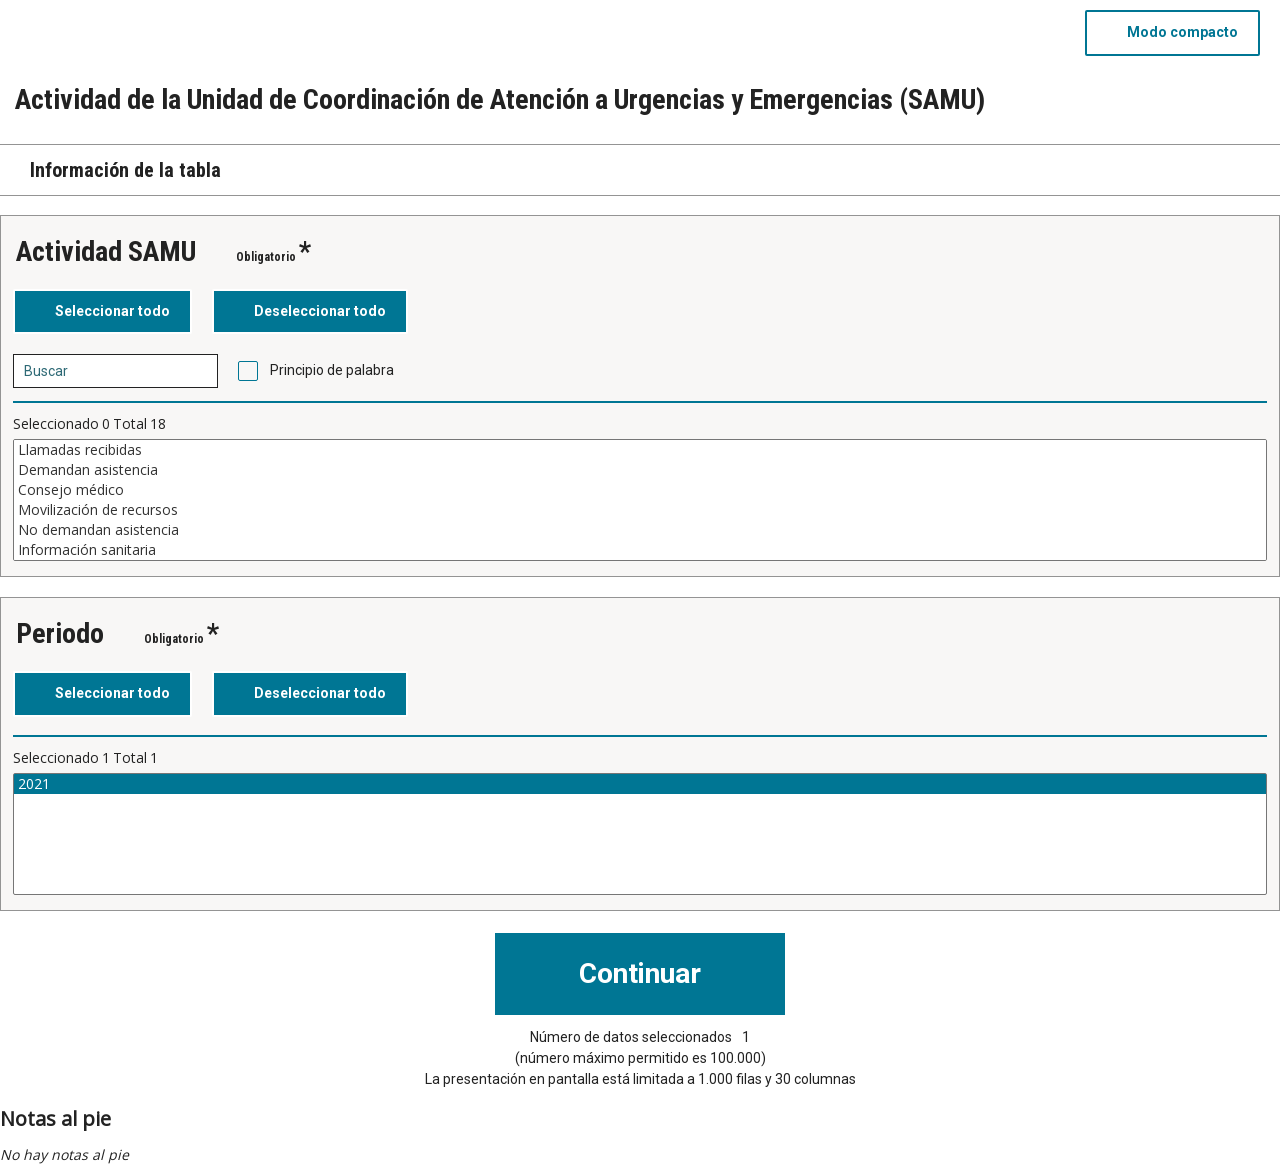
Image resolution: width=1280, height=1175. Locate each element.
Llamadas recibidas (640, 450)
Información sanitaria (640, 550)
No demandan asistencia (640, 530)
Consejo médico (640, 490)
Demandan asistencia (640, 470)
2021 (640, 784)
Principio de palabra (332, 370)
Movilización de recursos (640, 510)
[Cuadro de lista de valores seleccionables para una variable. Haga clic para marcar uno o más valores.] (640, 500)
